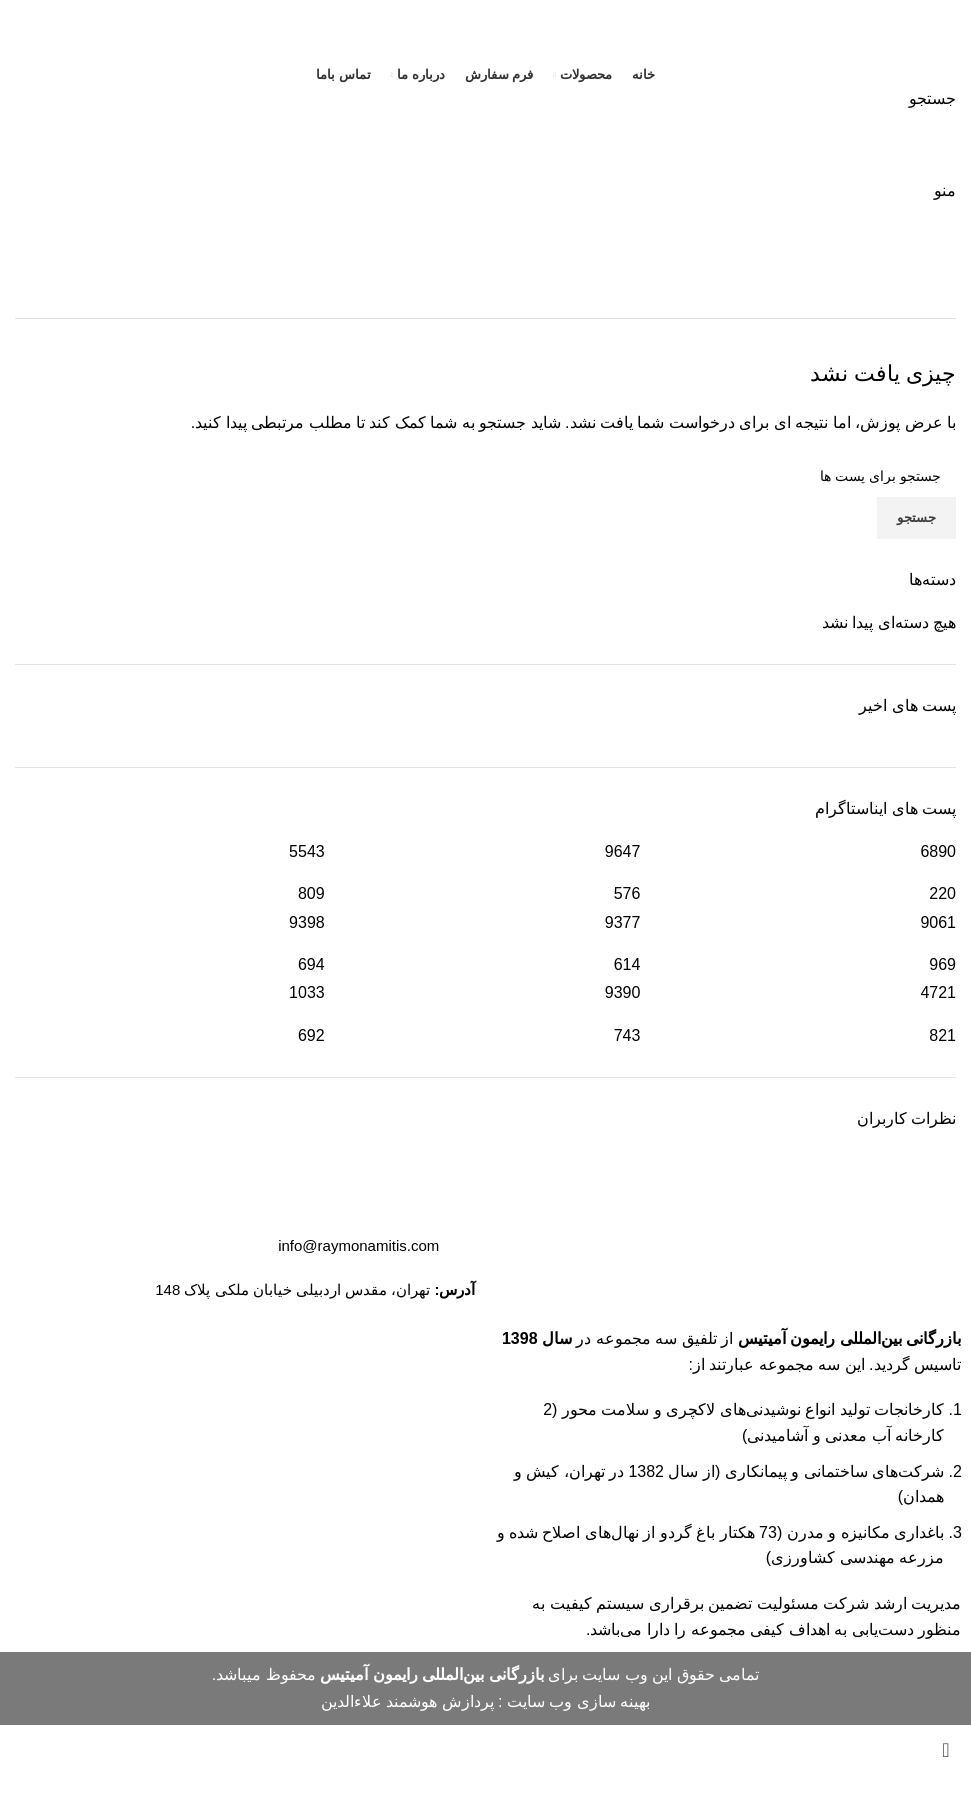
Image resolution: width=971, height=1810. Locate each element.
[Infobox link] (485, 862)
